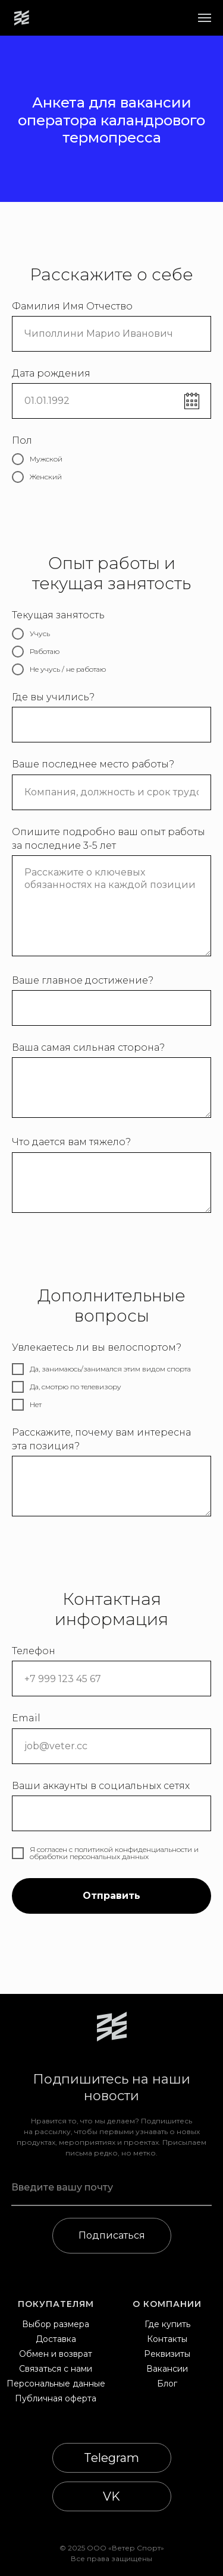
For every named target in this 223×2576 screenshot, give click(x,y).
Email (26, 1718)
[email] (111, 2188)
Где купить (167, 2324)
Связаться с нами (55, 2368)
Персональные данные (56, 2383)
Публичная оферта (55, 2398)
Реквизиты (167, 2354)
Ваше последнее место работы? (93, 764)
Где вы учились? (53, 697)
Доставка (56, 2339)
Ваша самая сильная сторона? (88, 1047)
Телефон (33, 1651)
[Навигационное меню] (204, 18)
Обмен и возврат (55, 2354)
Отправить (111, 1895)
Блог (167, 2383)
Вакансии (167, 2368)
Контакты (167, 2339)
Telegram (111, 2458)
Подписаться (111, 2235)
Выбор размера (55, 2324)
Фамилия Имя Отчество (72, 306)
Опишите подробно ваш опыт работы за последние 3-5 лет (108, 838)
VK (111, 2496)
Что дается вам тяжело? (71, 1142)
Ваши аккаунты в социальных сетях (101, 1785)
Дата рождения (51, 373)
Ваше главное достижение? (82, 980)
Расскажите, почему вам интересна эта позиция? (101, 1439)
